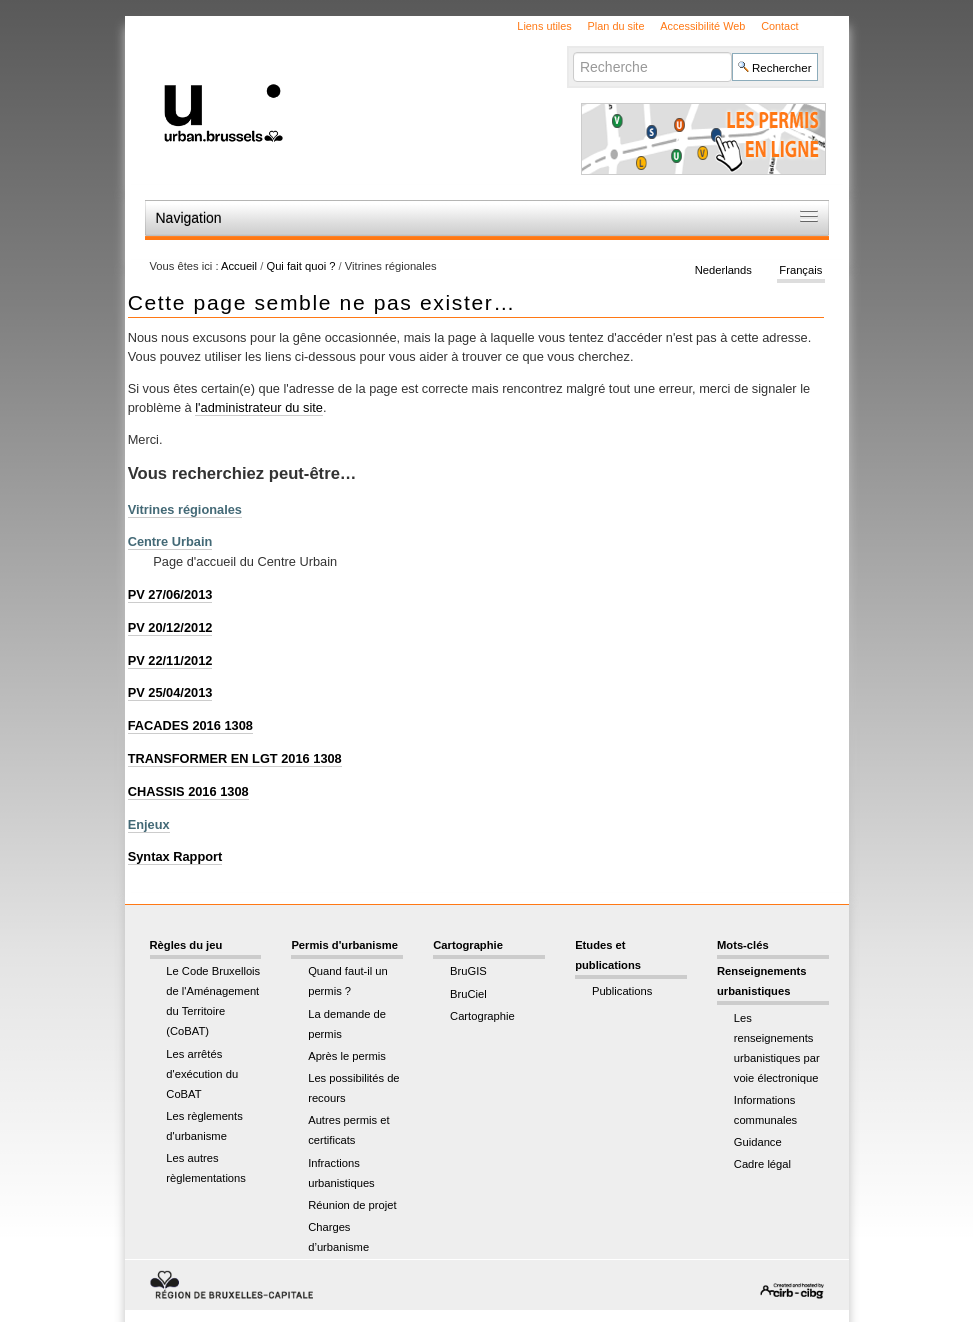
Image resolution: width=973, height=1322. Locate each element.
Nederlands (723, 270)
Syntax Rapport (175, 856)
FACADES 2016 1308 (190, 725)
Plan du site (616, 26)
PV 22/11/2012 (170, 660)
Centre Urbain (170, 541)
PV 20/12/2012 (170, 627)
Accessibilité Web (702, 26)
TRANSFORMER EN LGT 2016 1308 (235, 758)
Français (800, 270)
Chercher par (572, 51)
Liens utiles (544, 26)
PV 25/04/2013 (170, 692)
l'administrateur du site (259, 407)
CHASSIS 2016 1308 (188, 791)
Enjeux (149, 824)
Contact (779, 26)
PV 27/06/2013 (170, 594)
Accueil (239, 266)
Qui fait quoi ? (300, 266)
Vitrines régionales (185, 509)
